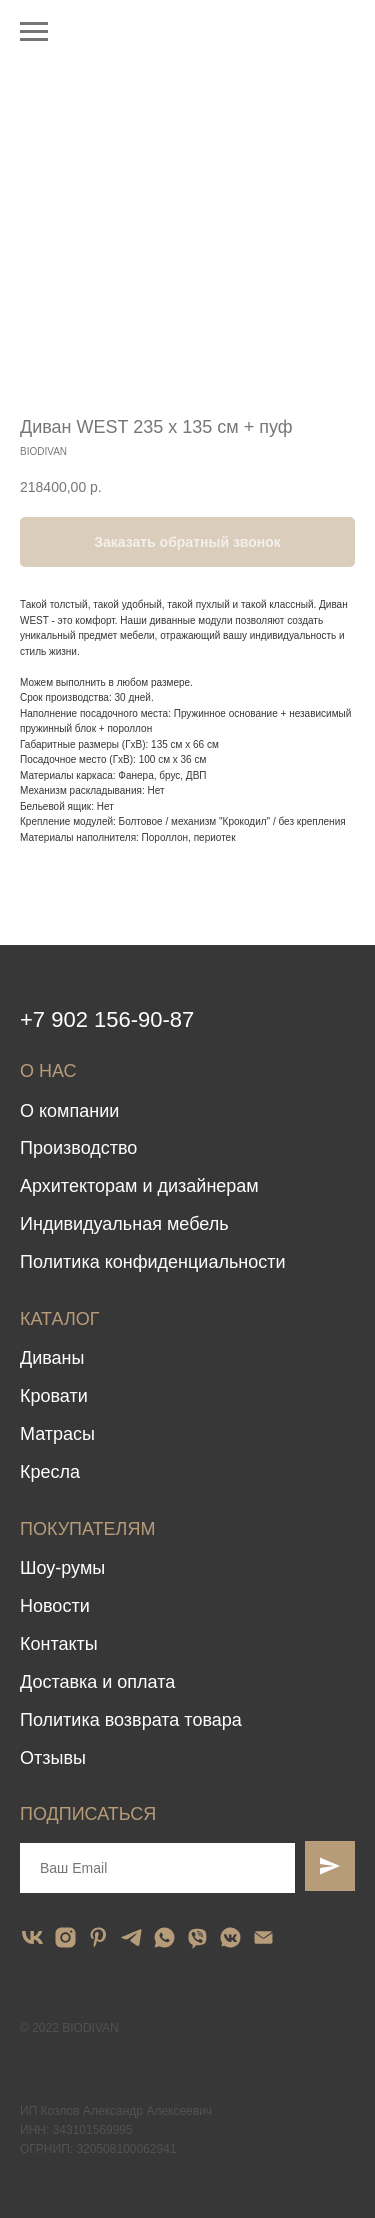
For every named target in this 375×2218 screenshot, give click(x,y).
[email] (263, 1937)
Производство (78, 1148)
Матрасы (57, 1434)
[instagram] (65, 1937)
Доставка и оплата (97, 1682)
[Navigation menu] (34, 32)
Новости (55, 1606)
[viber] (197, 1937)
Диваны (52, 1358)
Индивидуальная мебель (124, 1224)
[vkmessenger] (230, 1937)
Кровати (54, 1396)
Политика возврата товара (131, 1720)
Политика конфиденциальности (153, 1262)
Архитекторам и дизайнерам (139, 1186)
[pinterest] (98, 1937)
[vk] (32, 1937)
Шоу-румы (62, 1568)
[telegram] (131, 1937)
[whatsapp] (164, 1937)
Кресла (50, 1472)
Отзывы (53, 1758)
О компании (69, 1111)
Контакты (59, 1644)
